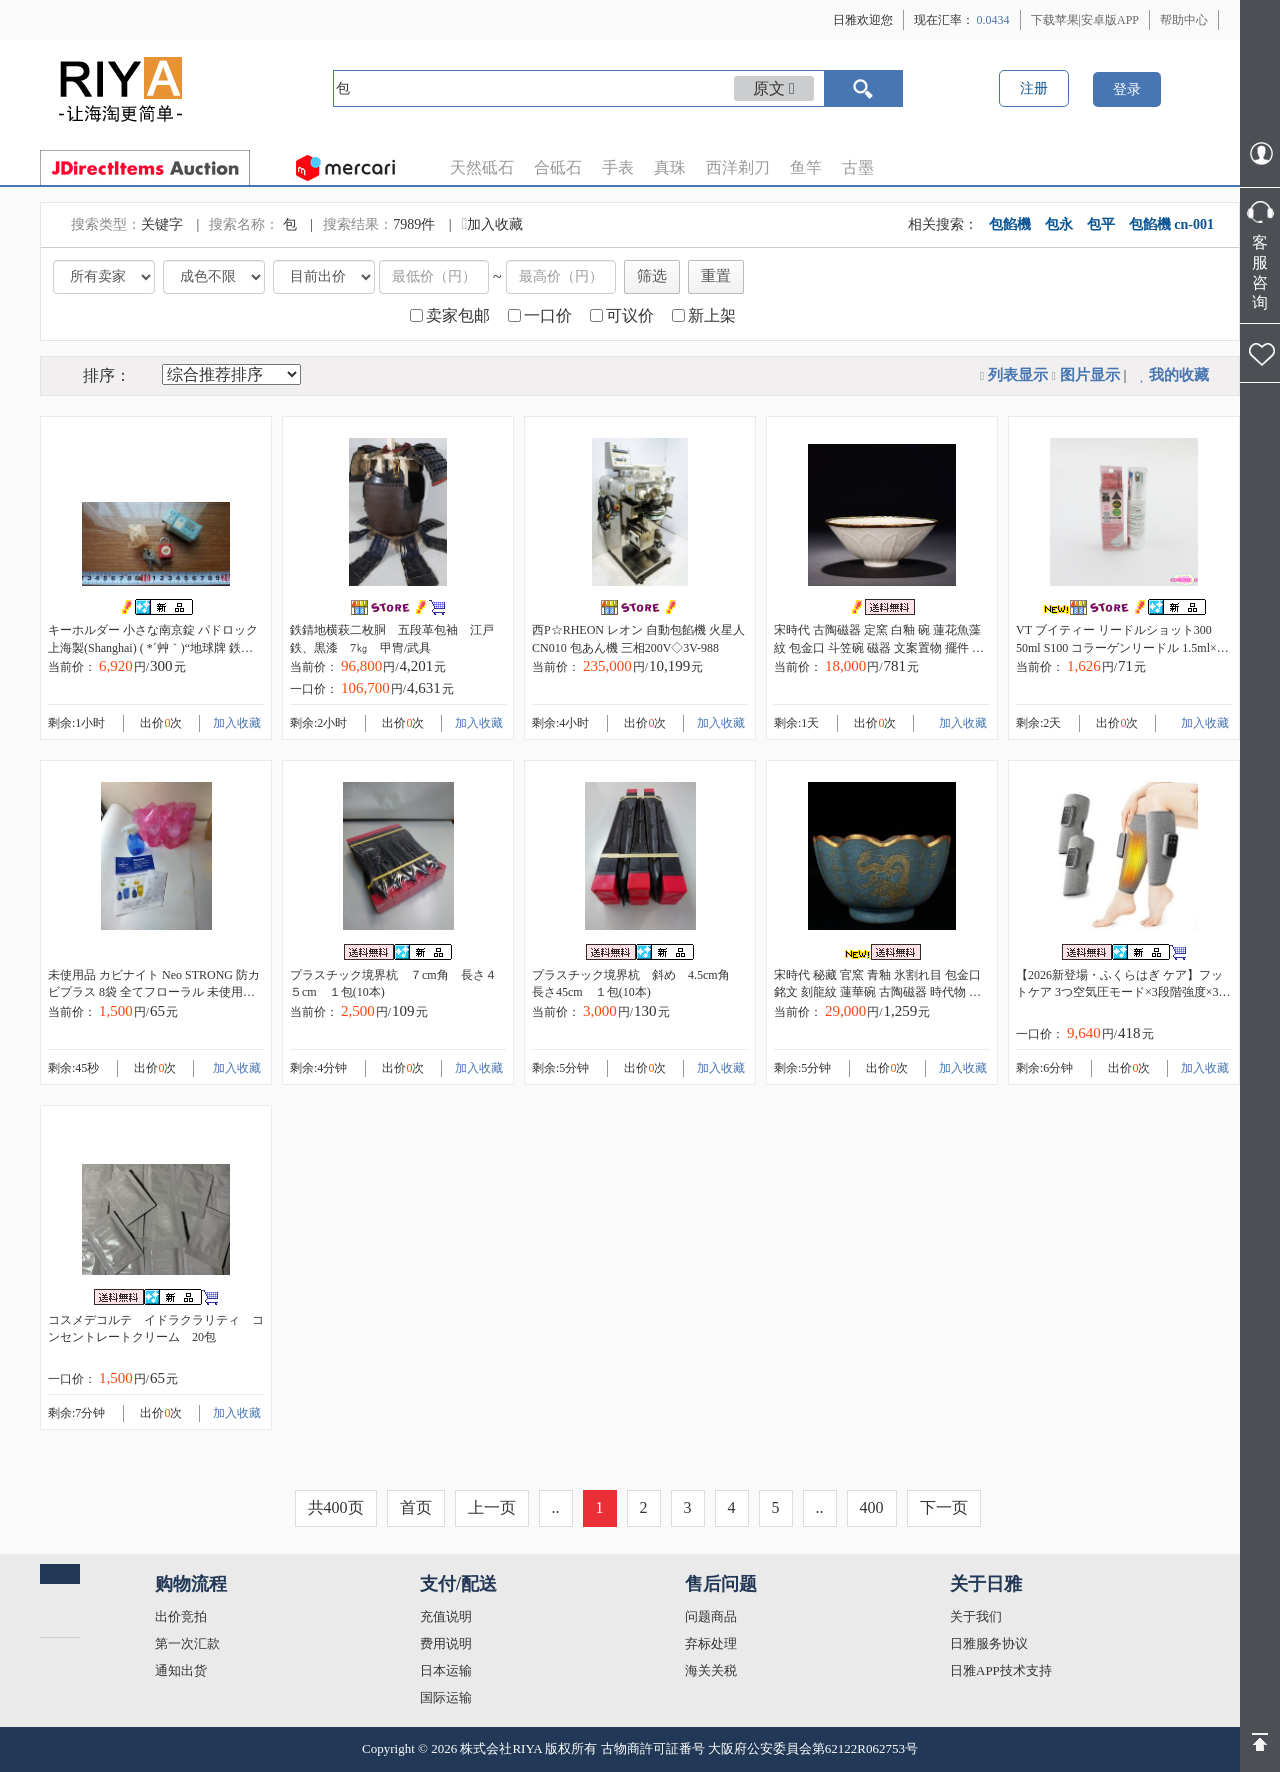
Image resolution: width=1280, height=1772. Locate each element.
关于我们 (976, 1616)
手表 (618, 167)
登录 (1127, 89)
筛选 (652, 276)
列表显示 (1018, 375)
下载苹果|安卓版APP (1085, 20)
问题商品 (711, 1616)
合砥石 (558, 167)
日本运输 (446, 1670)
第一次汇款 (187, 1643)
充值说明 (446, 1616)
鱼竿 (806, 167)
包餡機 (1010, 224)
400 (872, 1507)
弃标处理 (711, 1643)
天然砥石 (482, 167)
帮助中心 (1184, 20)
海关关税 (711, 1670)
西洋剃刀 (738, 167)
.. (556, 1507)
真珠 (670, 167)
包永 (1059, 224)
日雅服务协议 (989, 1643)
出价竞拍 (181, 1616)
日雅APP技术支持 (1001, 1670)
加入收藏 (492, 224)
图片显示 (1090, 375)
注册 (1034, 88)
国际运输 (446, 1697)
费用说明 (446, 1643)
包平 (1101, 224)
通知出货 (181, 1670)
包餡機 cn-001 (1171, 224)
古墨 (858, 167)
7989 (407, 224)
